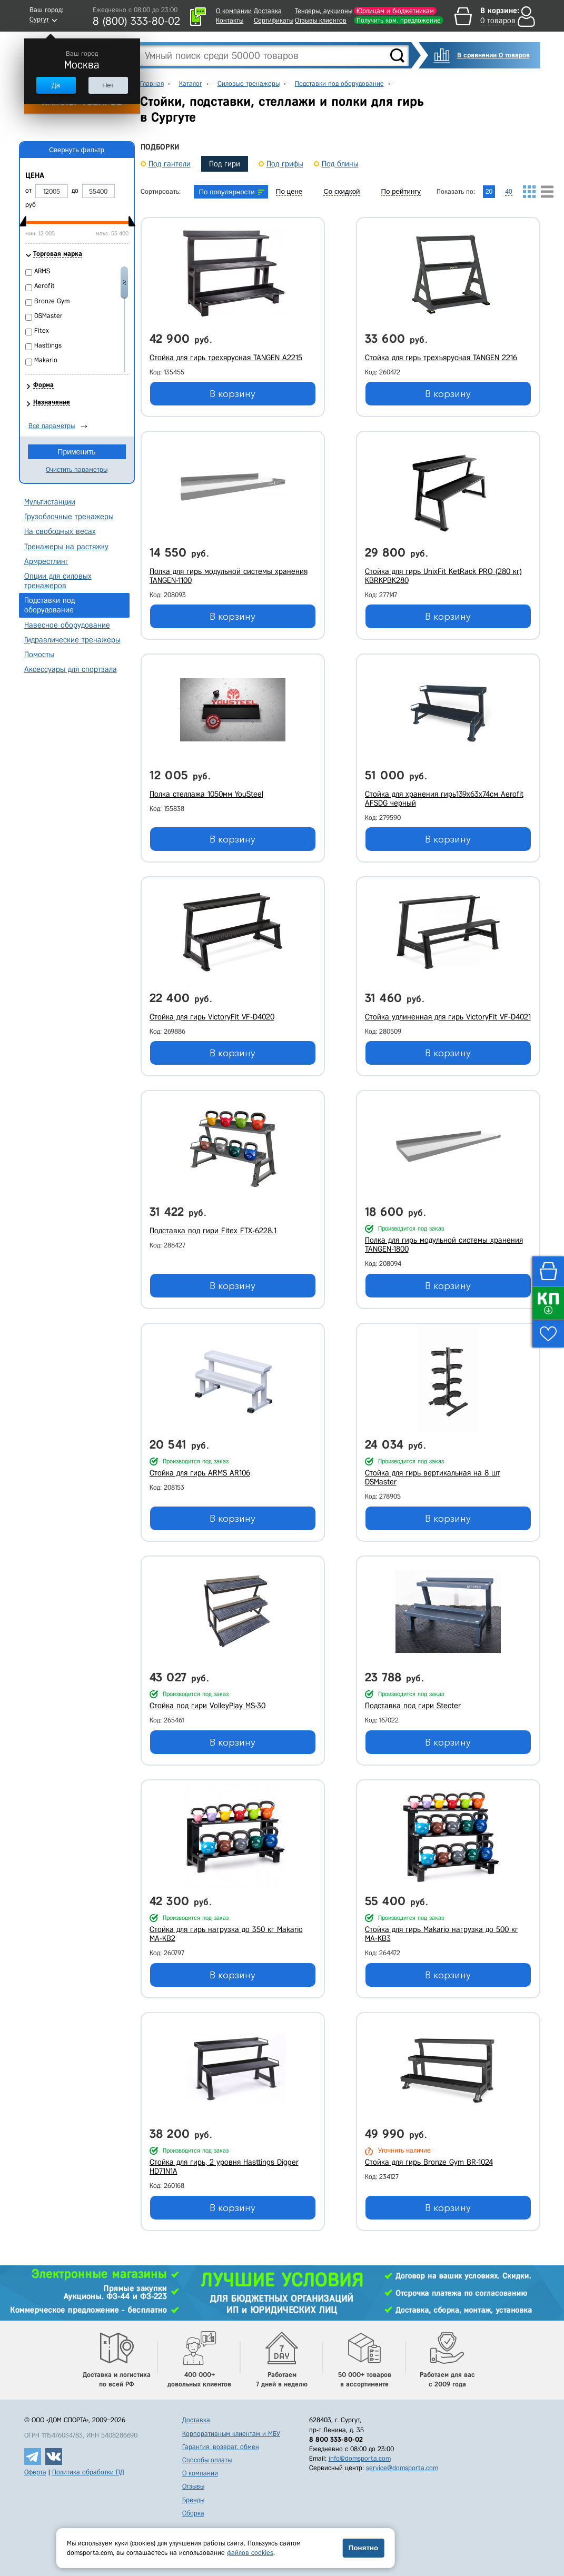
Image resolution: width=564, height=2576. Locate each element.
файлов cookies (250, 2552)
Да (56, 85)
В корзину (232, 394)
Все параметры (51, 425)
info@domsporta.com (360, 2458)
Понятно (363, 2548)
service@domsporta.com (402, 2467)
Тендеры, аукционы (323, 10)
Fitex (41, 330)
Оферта (35, 2472)
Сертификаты (273, 20)
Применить (76, 452)
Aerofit (44, 285)
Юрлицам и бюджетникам (395, 10)
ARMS (42, 270)
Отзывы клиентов (321, 20)
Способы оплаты (207, 2459)
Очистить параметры (76, 469)
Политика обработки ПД (88, 2472)
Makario (45, 359)
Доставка (268, 10)
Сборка (193, 2513)
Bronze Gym (52, 301)
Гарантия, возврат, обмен (220, 2446)
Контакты (229, 20)
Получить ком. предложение (399, 20)
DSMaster (48, 315)
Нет (108, 85)
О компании (234, 10)
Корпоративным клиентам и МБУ (231, 2433)
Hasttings (48, 345)
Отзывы (193, 2486)
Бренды (193, 2499)
